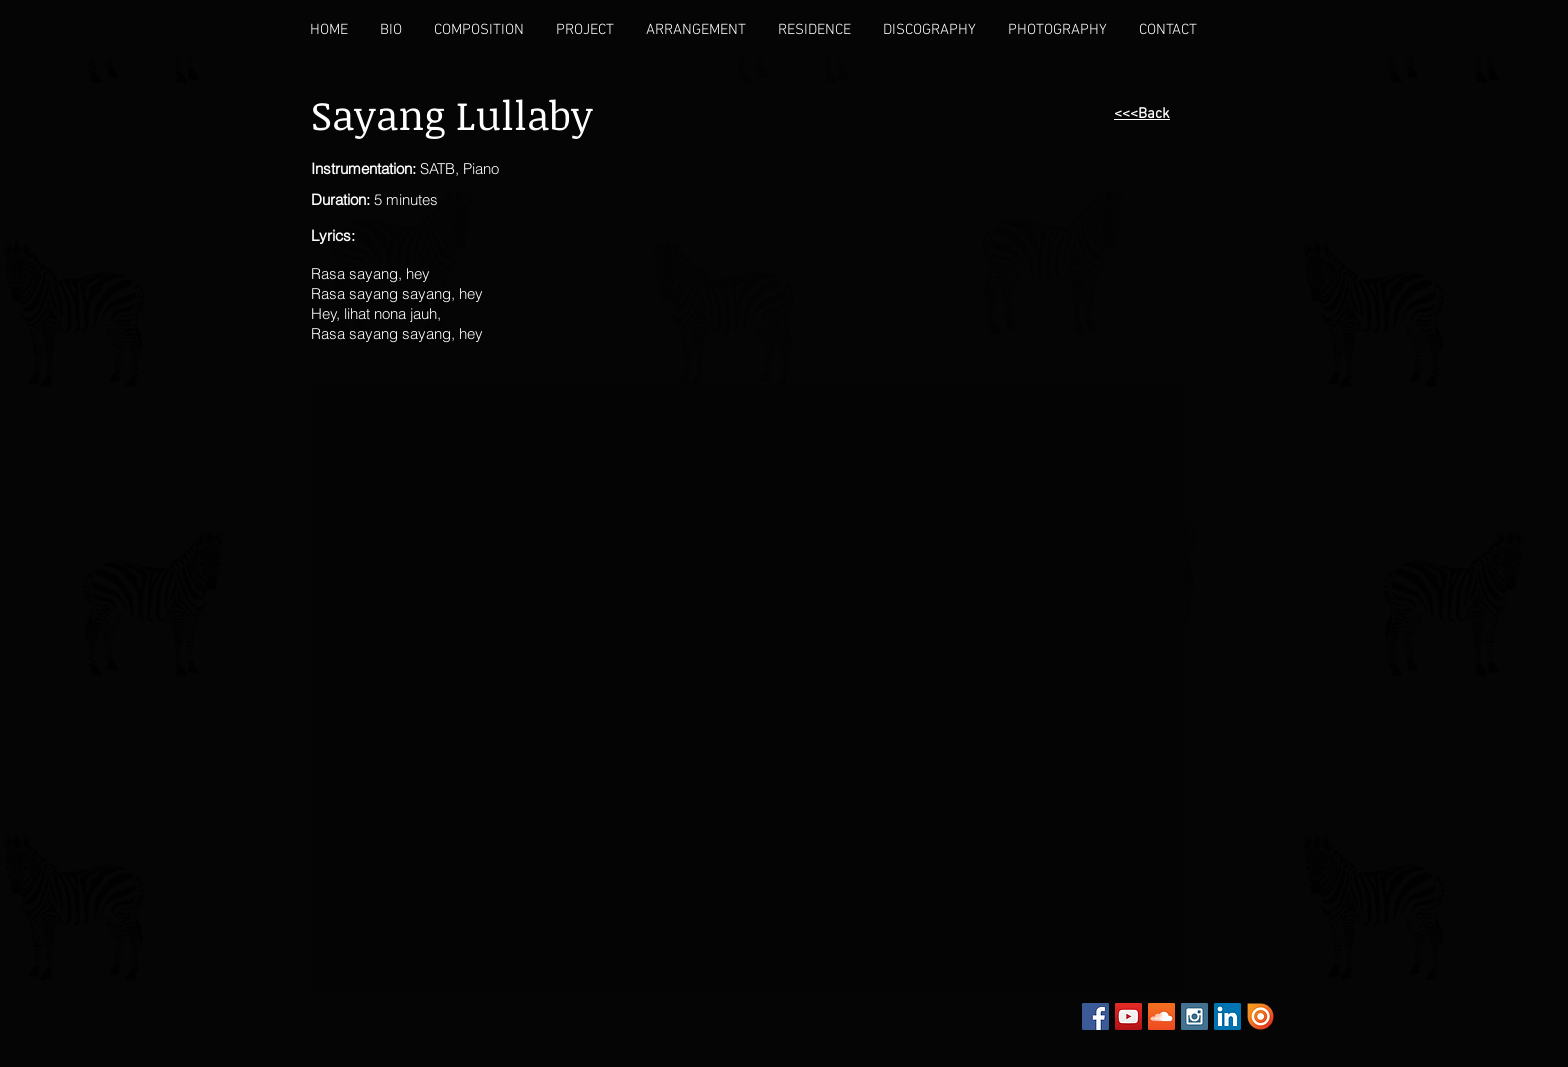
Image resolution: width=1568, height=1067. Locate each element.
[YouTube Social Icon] (1128, 1016)
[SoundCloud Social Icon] (1161, 1016)
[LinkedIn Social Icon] (1227, 1016)
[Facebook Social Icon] (1095, 1016)
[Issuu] (1260, 1016)
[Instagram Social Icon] (1194, 1016)
